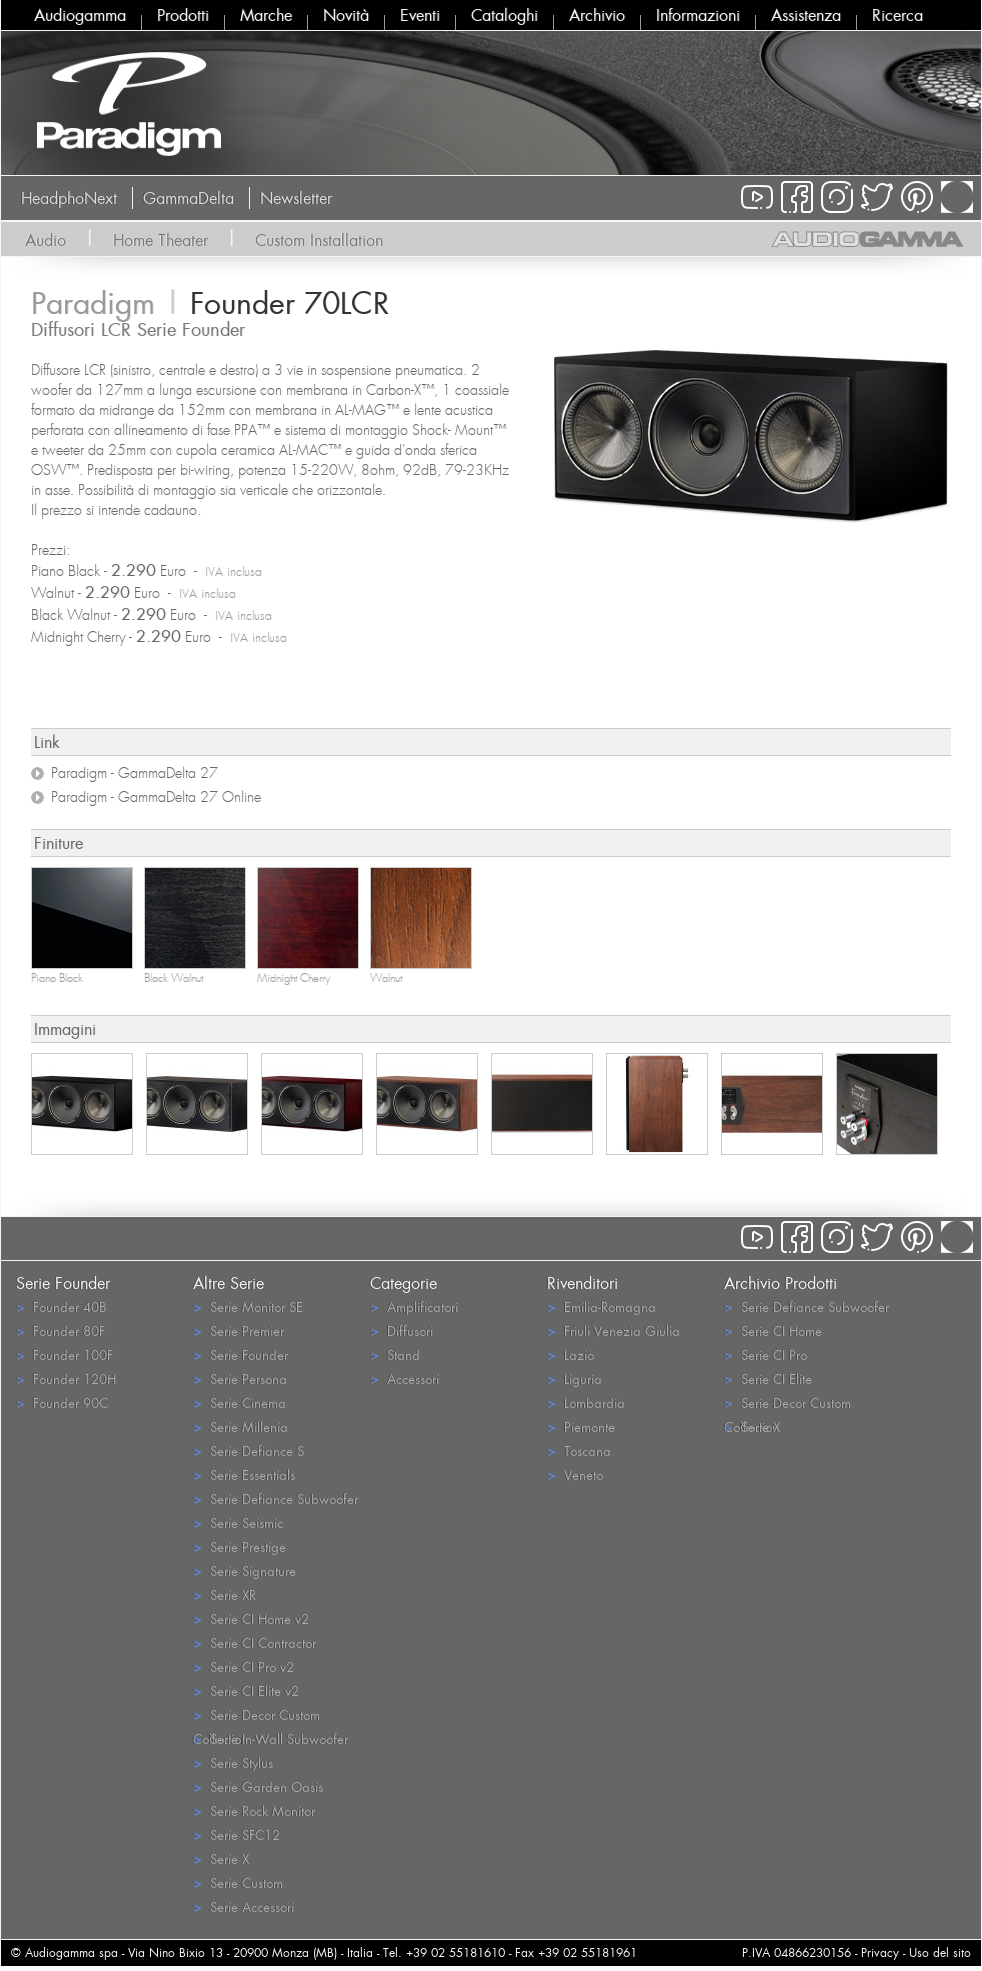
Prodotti (183, 15)
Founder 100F (64, 1354)
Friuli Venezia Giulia (613, 1330)
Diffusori (401, 1330)
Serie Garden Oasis (258, 1786)
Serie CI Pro (765, 1354)
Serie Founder (240, 1354)
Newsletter (296, 198)
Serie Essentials (244, 1474)
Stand (395, 1354)
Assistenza (806, 15)
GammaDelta (188, 198)
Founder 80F (60, 1330)
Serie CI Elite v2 (246, 1690)
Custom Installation (319, 240)
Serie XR (224, 1594)
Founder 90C (62, 1402)
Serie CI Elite (768, 1378)
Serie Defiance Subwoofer (275, 1498)
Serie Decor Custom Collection (256, 1716)
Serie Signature (244, 1570)
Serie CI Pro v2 (243, 1666)
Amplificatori (414, 1306)
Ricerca (897, 15)
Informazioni (698, 15)
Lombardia (586, 1402)
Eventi (420, 15)
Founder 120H (66, 1378)
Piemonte (581, 1426)
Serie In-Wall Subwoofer (270, 1738)
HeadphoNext (69, 198)
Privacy (880, 1952)
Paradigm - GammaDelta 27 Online (156, 797)
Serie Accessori (243, 1906)
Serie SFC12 (236, 1834)
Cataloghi (504, 15)
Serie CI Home (773, 1330)
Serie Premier (238, 1330)
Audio (45, 240)
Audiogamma (80, 15)
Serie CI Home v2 (251, 1618)
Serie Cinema (239, 1402)
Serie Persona (240, 1378)
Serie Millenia (240, 1426)
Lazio (570, 1354)
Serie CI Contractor (254, 1642)
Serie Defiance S (248, 1450)
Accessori (404, 1378)
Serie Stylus (233, 1762)
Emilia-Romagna (601, 1306)
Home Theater (160, 240)
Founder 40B (61, 1306)
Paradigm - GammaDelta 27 (134, 773)
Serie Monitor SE (248, 1306)
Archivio (597, 15)
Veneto (575, 1474)
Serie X (221, 1858)
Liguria (574, 1378)
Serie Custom (238, 1882)
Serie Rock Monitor (254, 1810)
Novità (346, 15)
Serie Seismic (238, 1522)
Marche (266, 15)
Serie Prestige (239, 1546)
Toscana (579, 1450)
